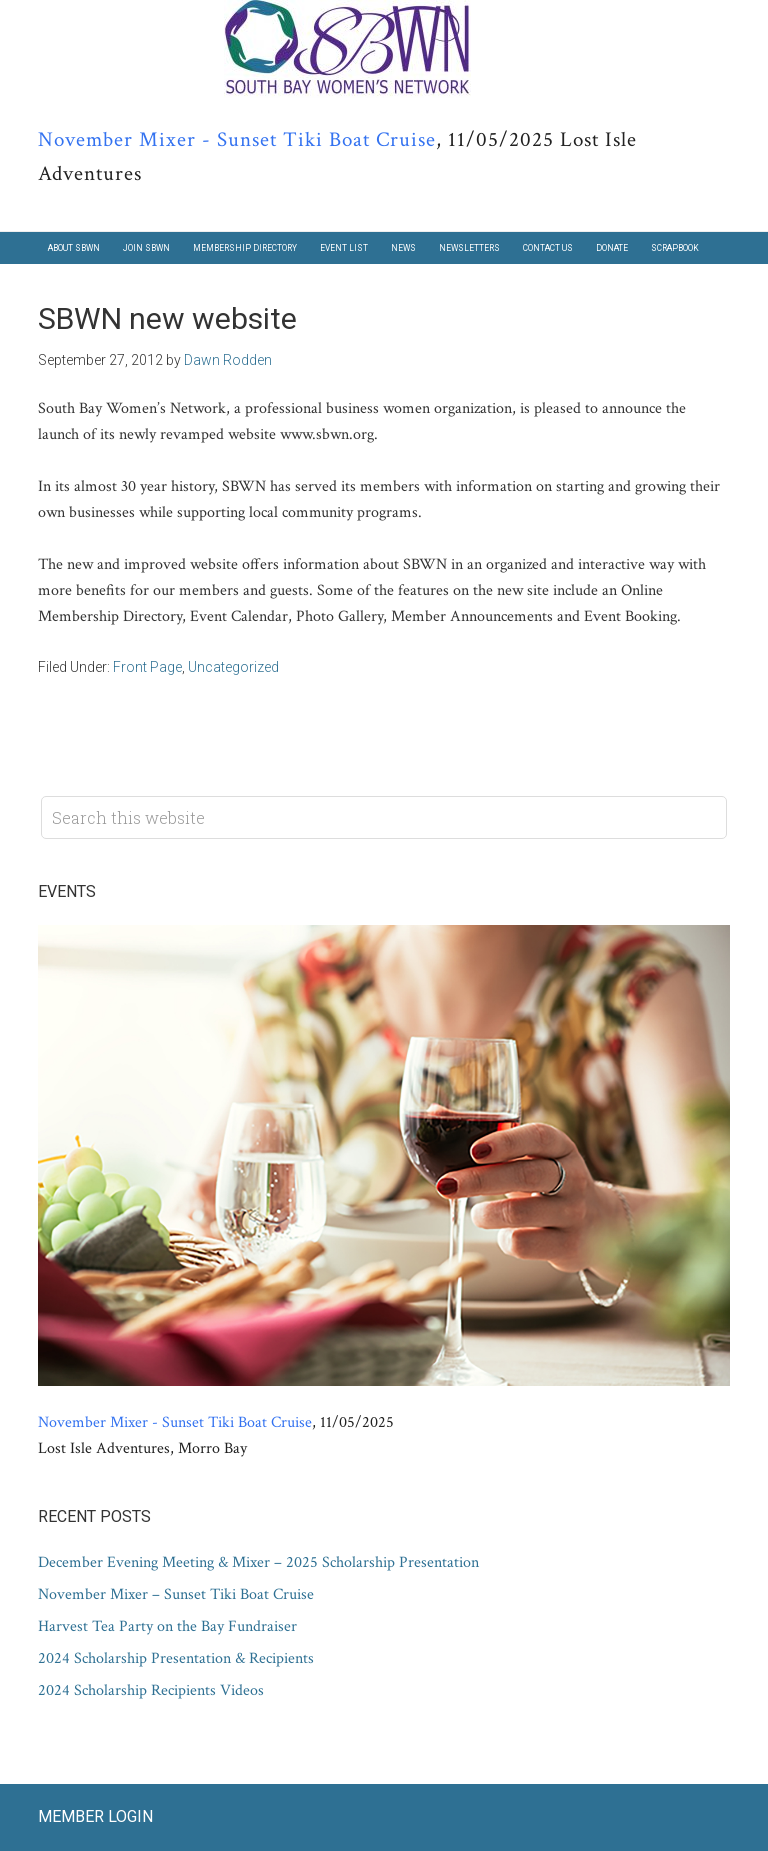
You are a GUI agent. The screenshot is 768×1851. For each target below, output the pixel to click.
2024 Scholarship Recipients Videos (151, 1690)
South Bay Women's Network (384, 49)
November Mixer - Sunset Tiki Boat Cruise (237, 139)
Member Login (95, 1816)
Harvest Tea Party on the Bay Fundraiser (167, 1626)
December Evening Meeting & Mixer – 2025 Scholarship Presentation (258, 1562)
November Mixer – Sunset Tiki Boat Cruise (176, 1594)
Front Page (147, 667)
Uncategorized (233, 667)
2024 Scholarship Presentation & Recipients (176, 1658)
